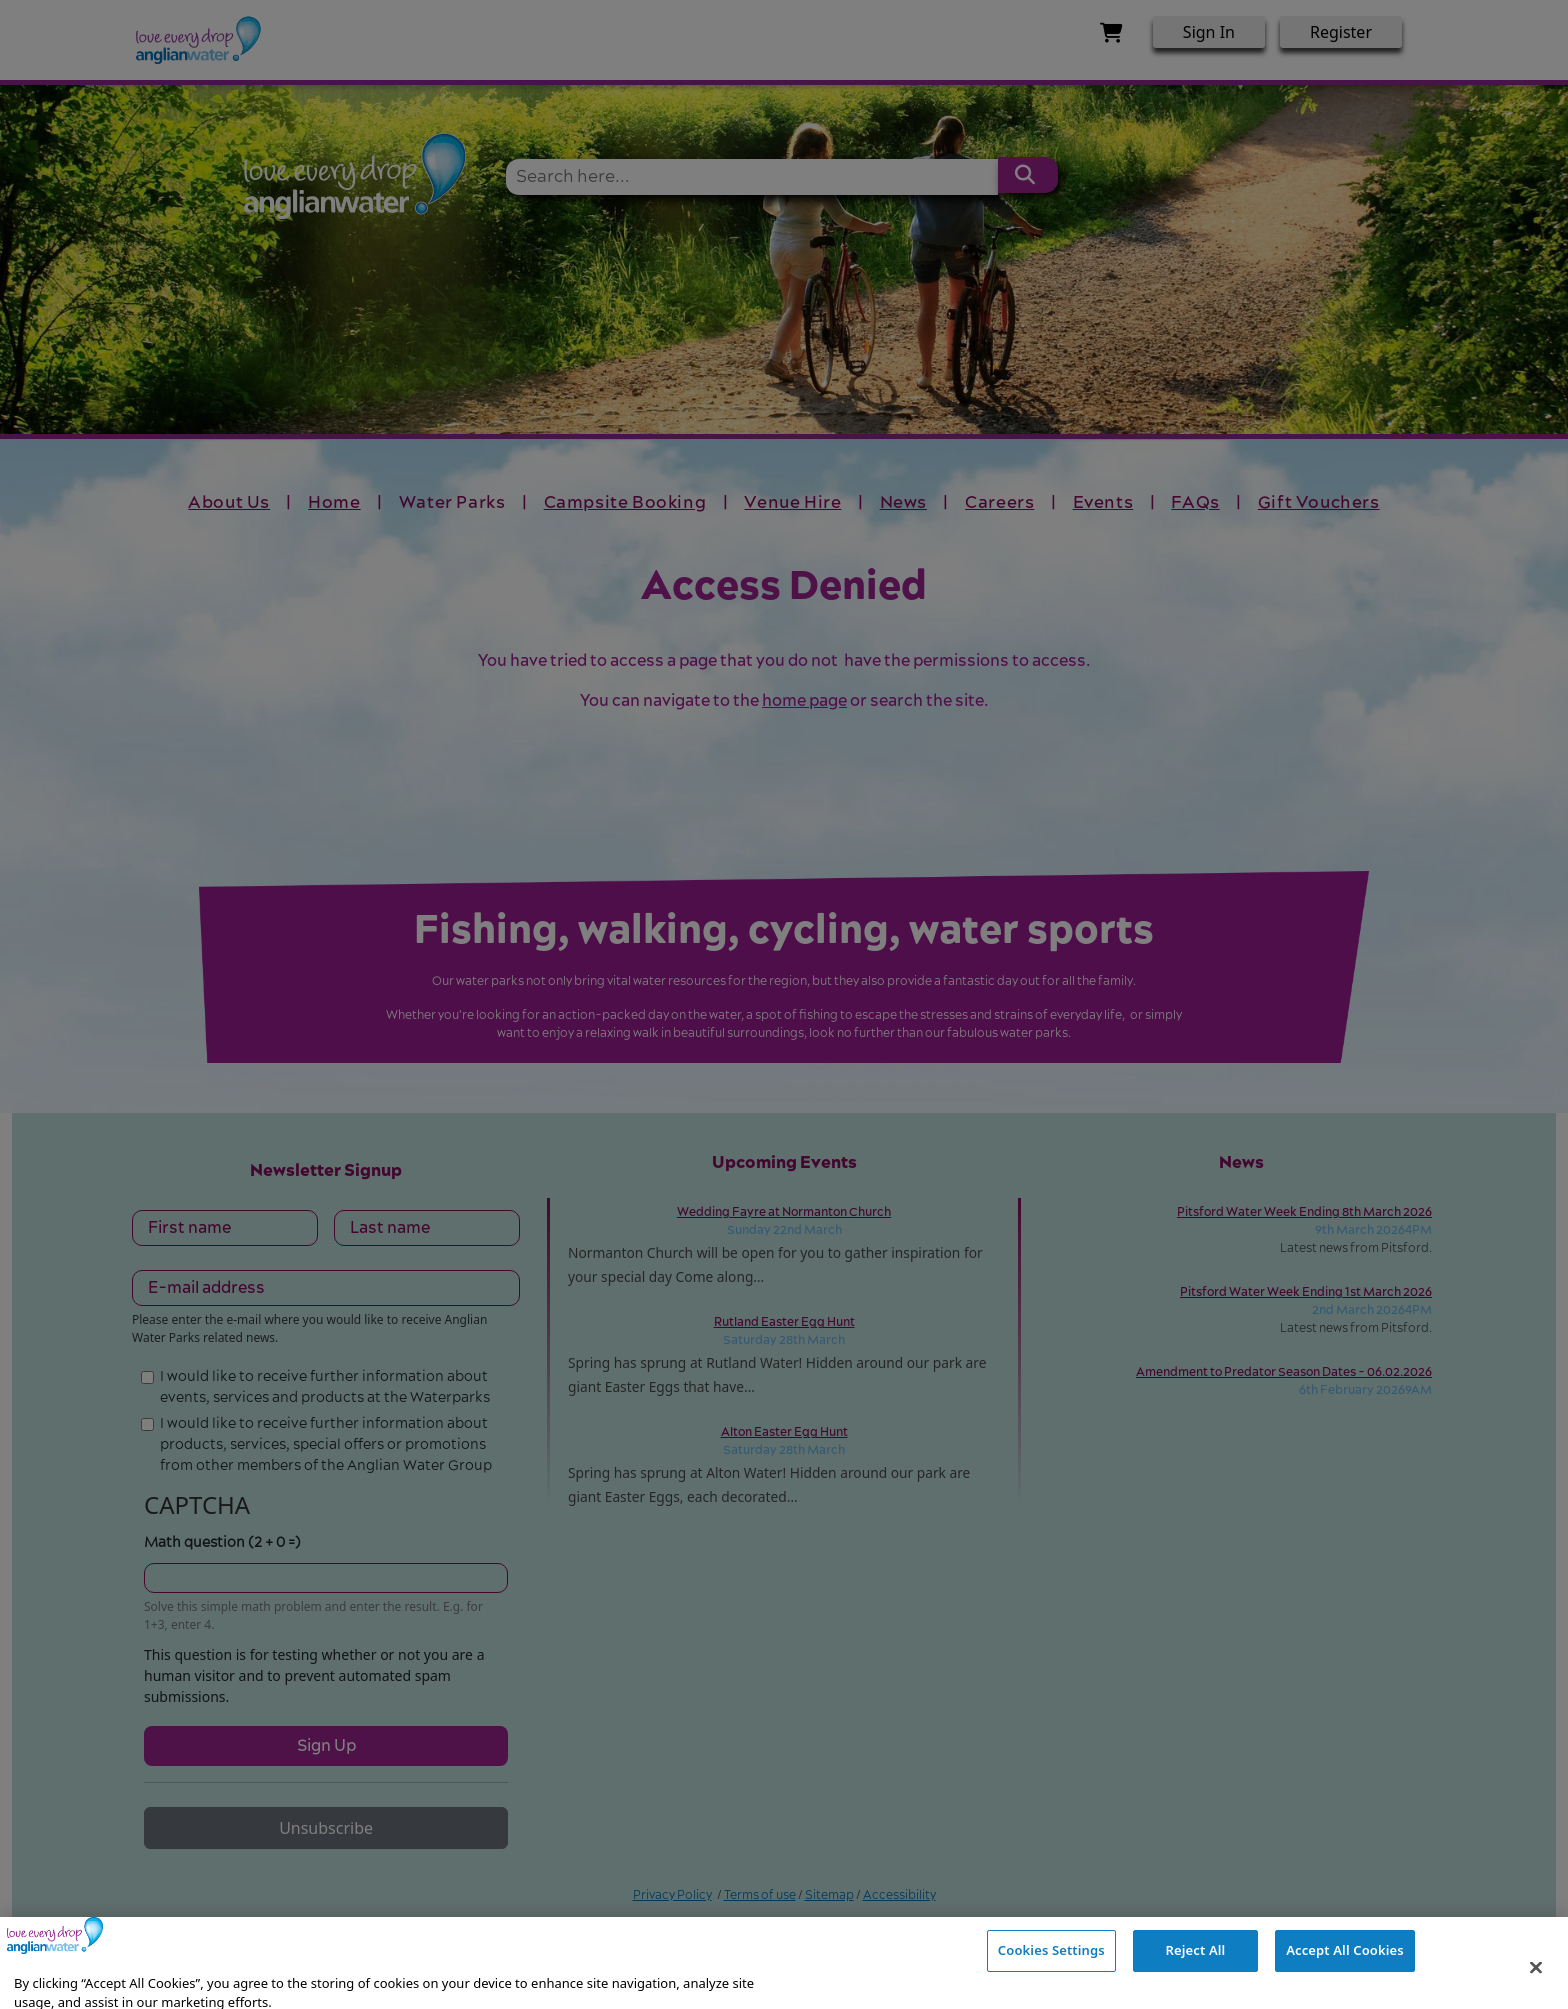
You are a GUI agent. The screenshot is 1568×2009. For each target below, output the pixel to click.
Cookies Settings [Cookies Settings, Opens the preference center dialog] (1051, 1981)
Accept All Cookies (1345, 1981)
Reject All (1196, 1981)
